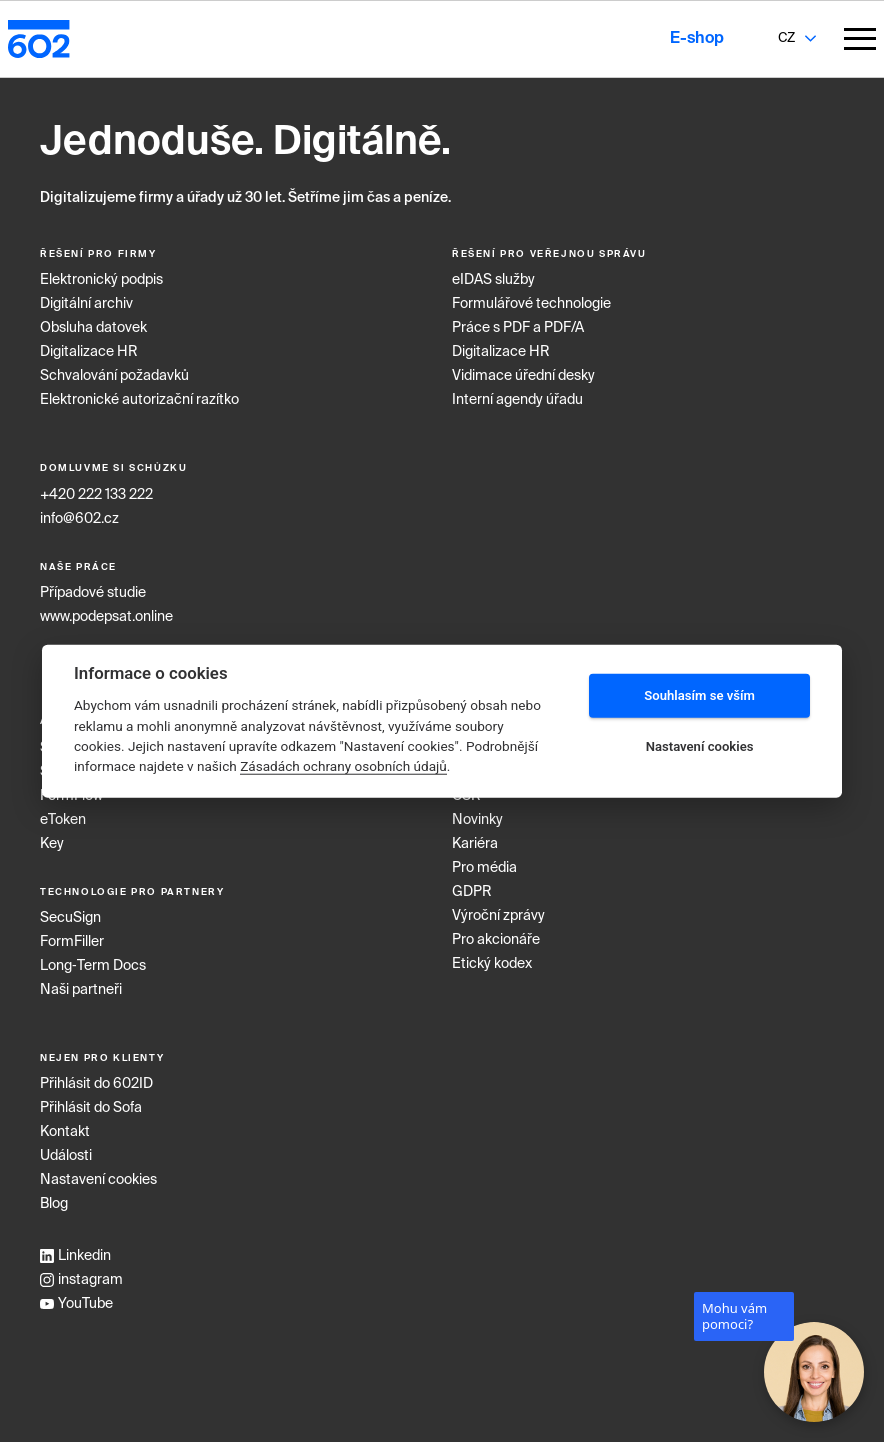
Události (66, 1156)
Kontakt (65, 1132)
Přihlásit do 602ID (96, 1084)
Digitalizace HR (89, 352)
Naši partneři (81, 990)
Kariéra (475, 844)
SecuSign (70, 918)
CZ (786, 38)
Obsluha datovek (93, 328)
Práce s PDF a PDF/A (518, 328)
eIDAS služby (493, 280)
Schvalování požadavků (114, 376)
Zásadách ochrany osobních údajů (343, 766)
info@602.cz (79, 519)
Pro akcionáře (496, 940)
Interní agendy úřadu (517, 400)
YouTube (76, 1304)
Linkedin (75, 1256)
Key (52, 844)
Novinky (477, 820)
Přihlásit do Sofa (91, 1108)
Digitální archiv (86, 304)
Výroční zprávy (498, 916)
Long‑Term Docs (93, 966)
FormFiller (72, 942)
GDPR (472, 892)
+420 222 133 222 (96, 495)
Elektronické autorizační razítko (139, 400)
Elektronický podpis (101, 280)
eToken (63, 820)
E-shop (697, 39)
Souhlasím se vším (699, 695)
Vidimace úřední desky (523, 376)
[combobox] (786, 39)
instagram (81, 1280)
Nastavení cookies (98, 1180)
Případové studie (93, 593)
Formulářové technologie (531, 304)
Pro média (484, 868)
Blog (54, 1204)
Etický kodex (492, 964)
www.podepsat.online (106, 617)
